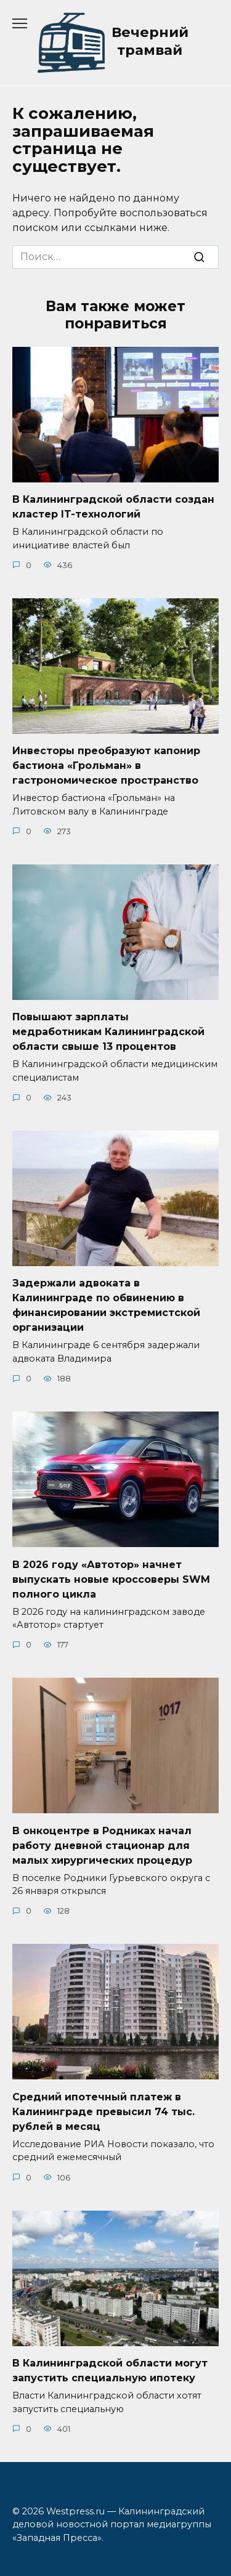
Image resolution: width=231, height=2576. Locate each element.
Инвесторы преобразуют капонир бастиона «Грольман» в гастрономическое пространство (106, 765)
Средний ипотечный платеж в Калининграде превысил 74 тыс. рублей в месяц (103, 2111)
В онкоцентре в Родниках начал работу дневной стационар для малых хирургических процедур (102, 1845)
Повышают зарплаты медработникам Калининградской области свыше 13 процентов (108, 1031)
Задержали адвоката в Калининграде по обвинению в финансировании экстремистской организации (106, 1305)
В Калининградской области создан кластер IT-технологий (113, 507)
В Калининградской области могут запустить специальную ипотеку (110, 2370)
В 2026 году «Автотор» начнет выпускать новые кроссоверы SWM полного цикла (111, 1578)
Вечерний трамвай (149, 41)
